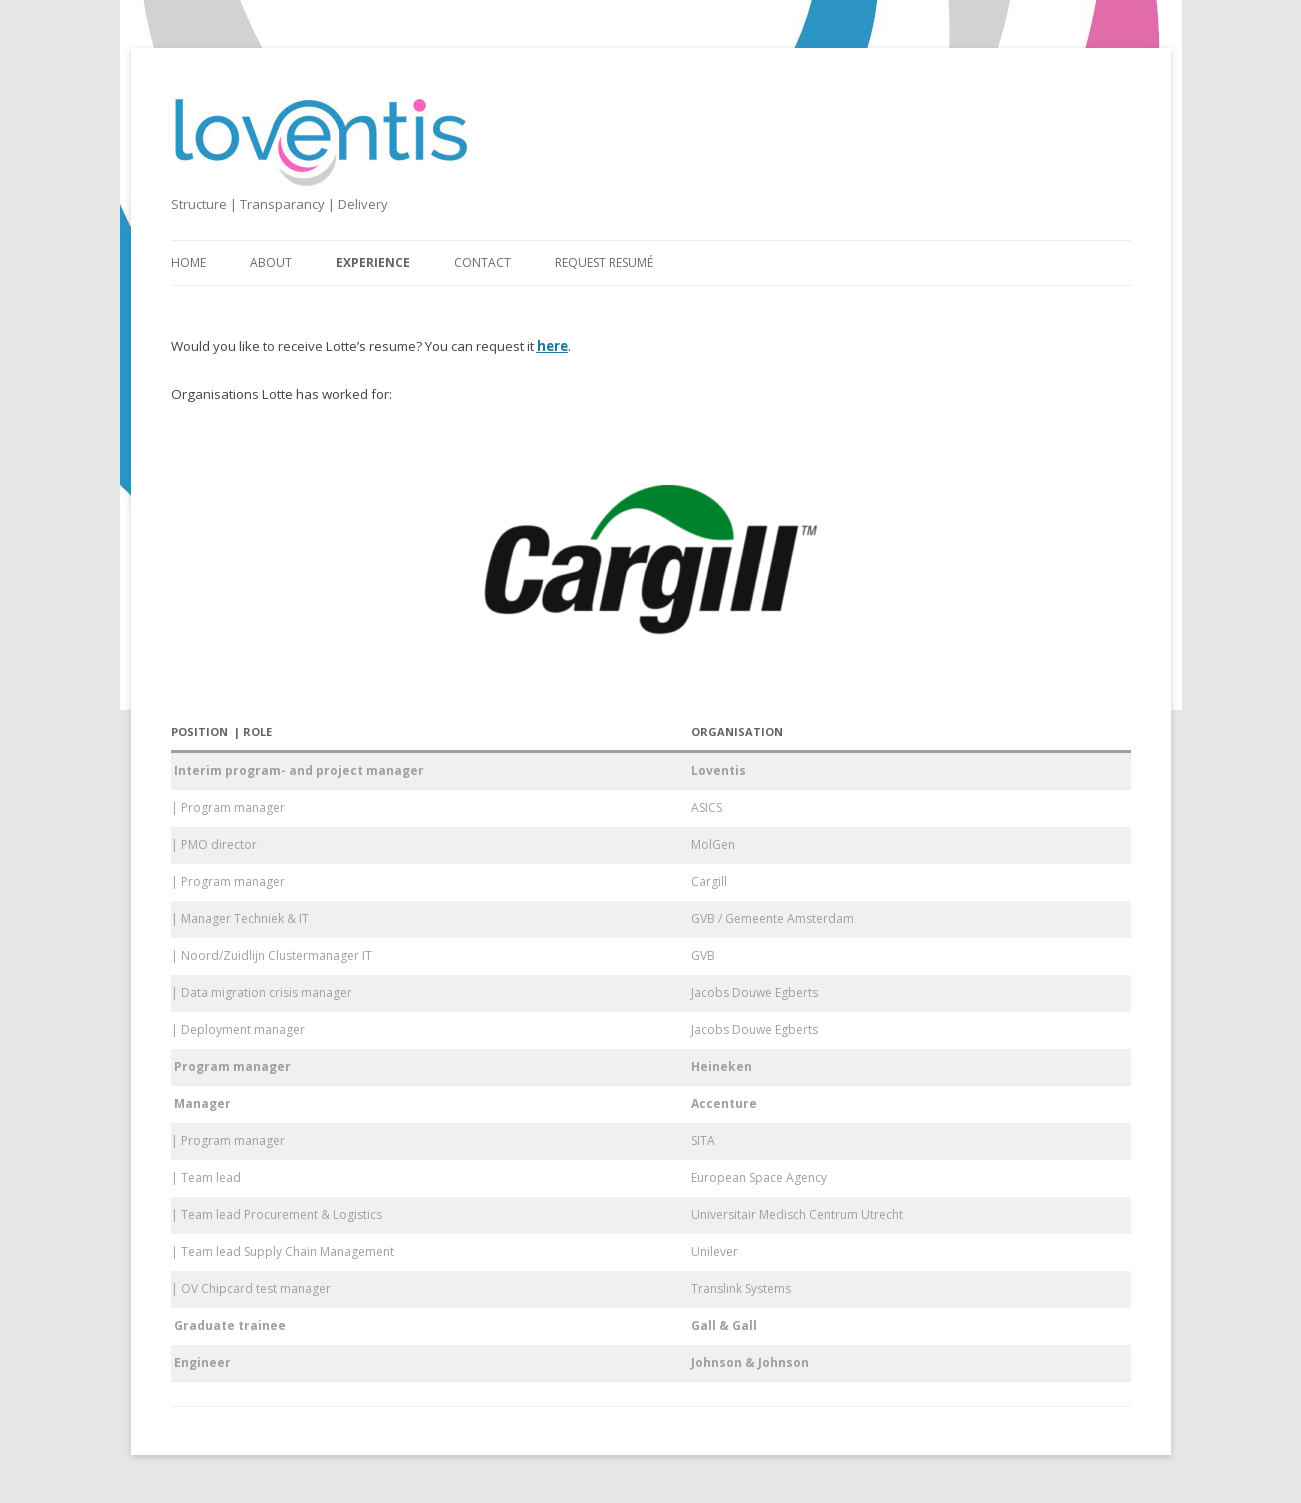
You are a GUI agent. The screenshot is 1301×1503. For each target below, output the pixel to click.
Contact (482, 262)
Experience (373, 262)
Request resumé (604, 262)
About (271, 262)
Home (188, 262)
